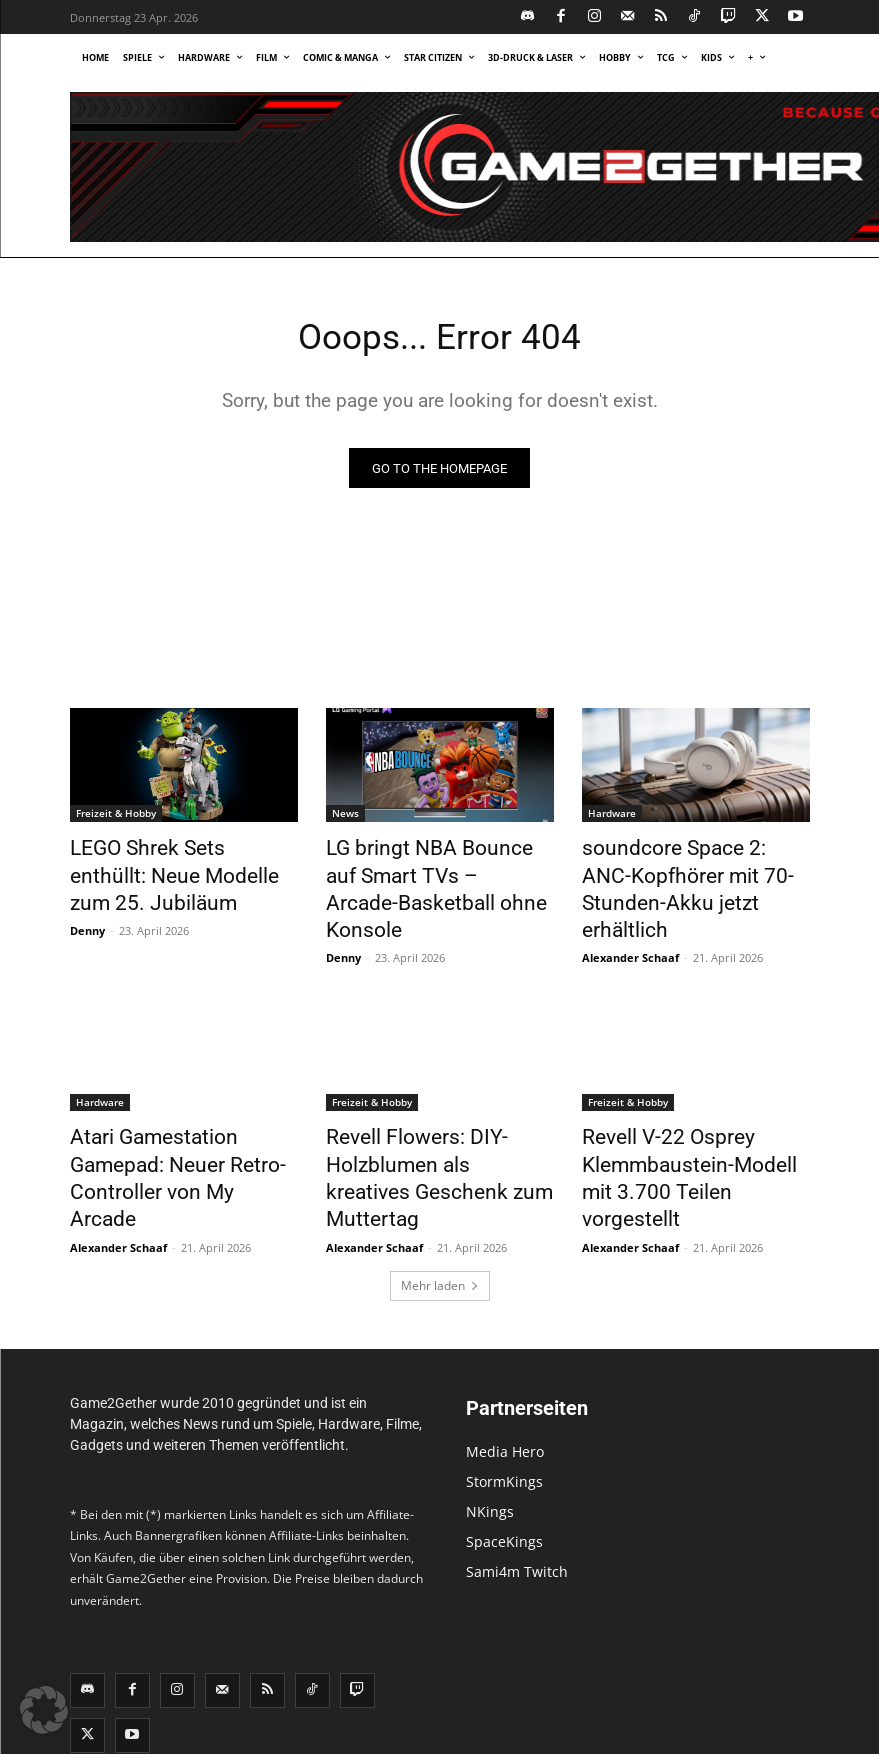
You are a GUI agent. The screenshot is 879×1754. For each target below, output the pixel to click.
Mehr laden (440, 1203)
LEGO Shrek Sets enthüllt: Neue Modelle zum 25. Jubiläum (166, 873)
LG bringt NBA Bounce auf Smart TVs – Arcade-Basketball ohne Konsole (424, 873)
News (345, 818)
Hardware (612, 818)
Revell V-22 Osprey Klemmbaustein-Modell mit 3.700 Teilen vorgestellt (684, 1119)
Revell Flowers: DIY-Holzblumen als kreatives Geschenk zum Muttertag (421, 1119)
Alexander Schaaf (630, 919)
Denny (87, 919)
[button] (44, 1710)
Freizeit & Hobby (116, 818)
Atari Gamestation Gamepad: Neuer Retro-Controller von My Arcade (184, 1119)
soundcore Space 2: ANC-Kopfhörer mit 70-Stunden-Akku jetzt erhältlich (683, 873)
